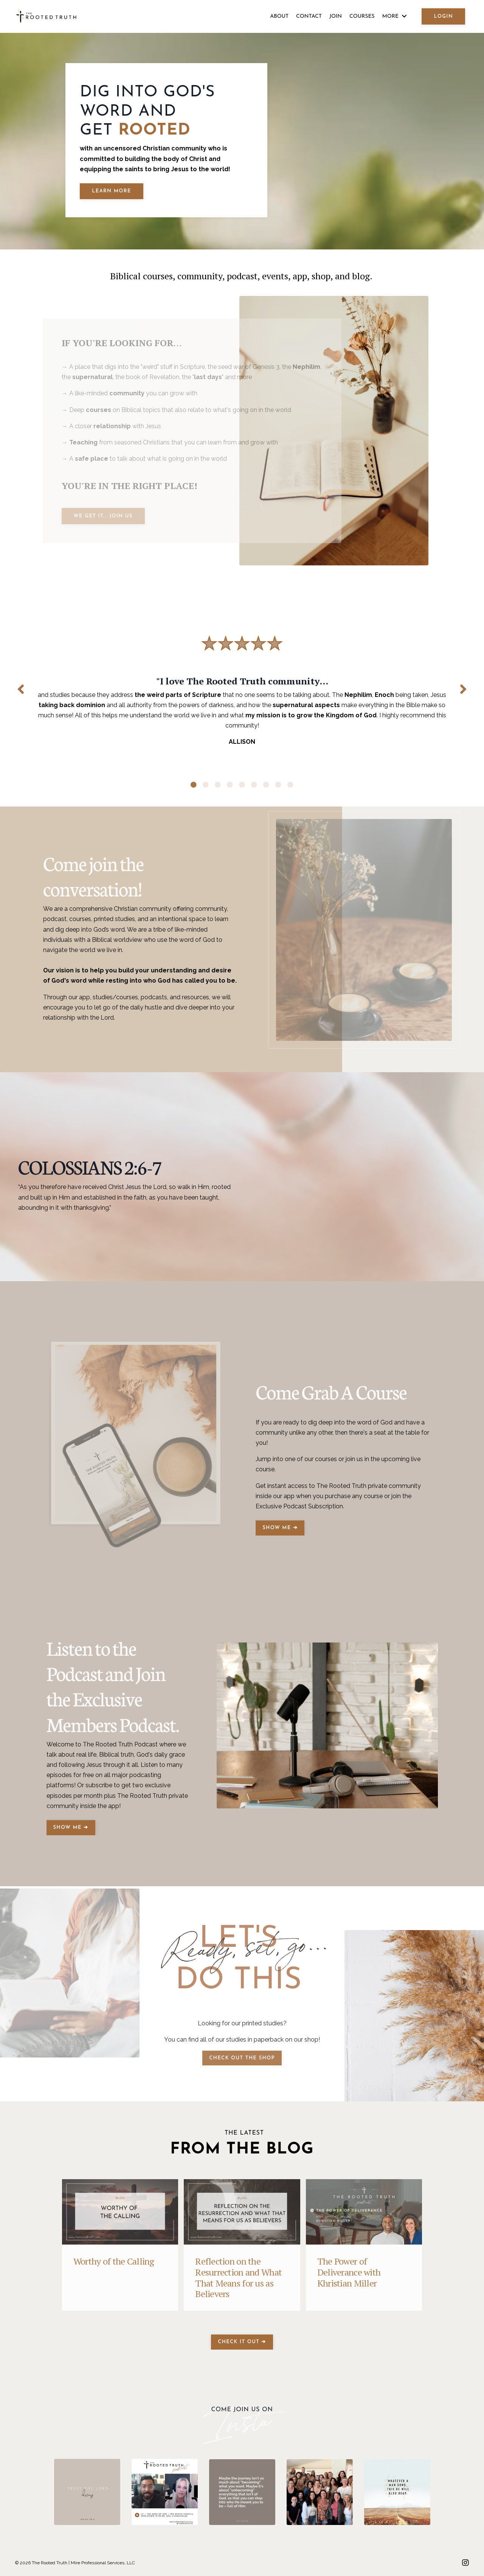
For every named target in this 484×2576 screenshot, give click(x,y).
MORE (394, 16)
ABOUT (279, 16)
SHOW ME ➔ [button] (280, 1527)
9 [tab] (290, 784)
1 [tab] (193, 784)
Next (463, 688)
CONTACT (309, 16)
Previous (21, 688)
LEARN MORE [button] (111, 191)
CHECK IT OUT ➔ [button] (242, 2341)
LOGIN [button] (443, 16)
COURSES (362, 16)
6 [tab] (254, 784)
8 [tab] (278, 784)
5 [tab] (242, 784)
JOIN (335, 16)
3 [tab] (218, 784)
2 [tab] (205, 784)
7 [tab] (266, 784)
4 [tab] (230, 784)
